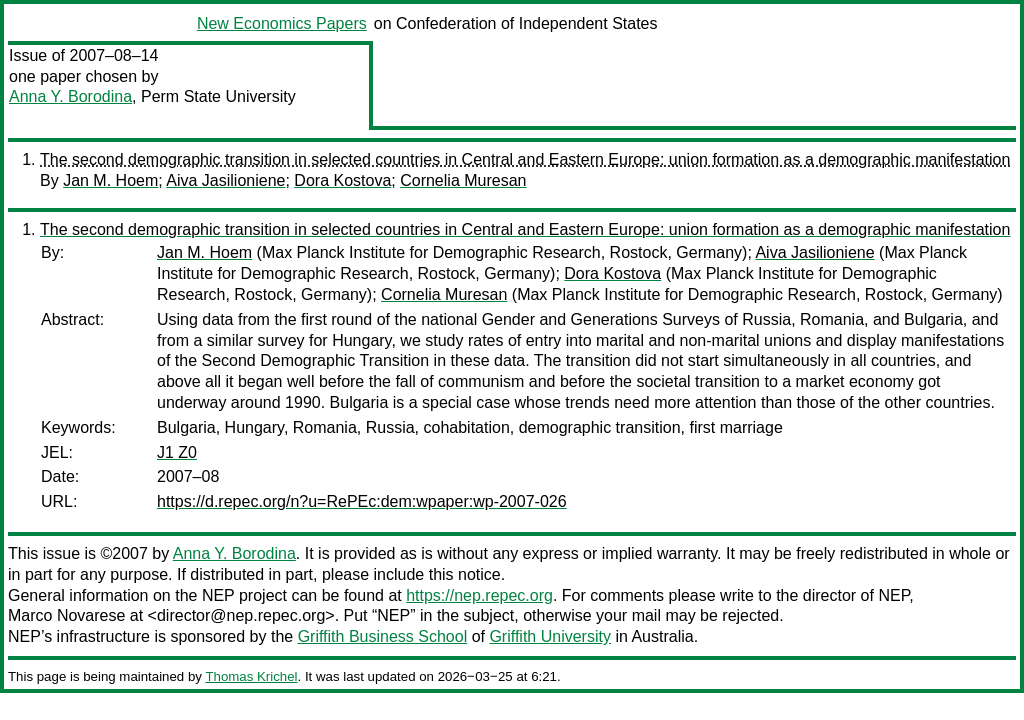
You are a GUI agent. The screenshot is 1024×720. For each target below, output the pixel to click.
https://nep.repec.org (479, 595)
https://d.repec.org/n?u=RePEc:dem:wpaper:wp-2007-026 (362, 501)
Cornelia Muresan (463, 180)
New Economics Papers (282, 23)
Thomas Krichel (251, 676)
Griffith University (550, 636)
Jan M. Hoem (110, 180)
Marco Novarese (66, 615)
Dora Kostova (342, 180)
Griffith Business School (383, 636)
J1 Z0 (177, 452)
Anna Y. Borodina (70, 96)
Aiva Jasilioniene (225, 180)
